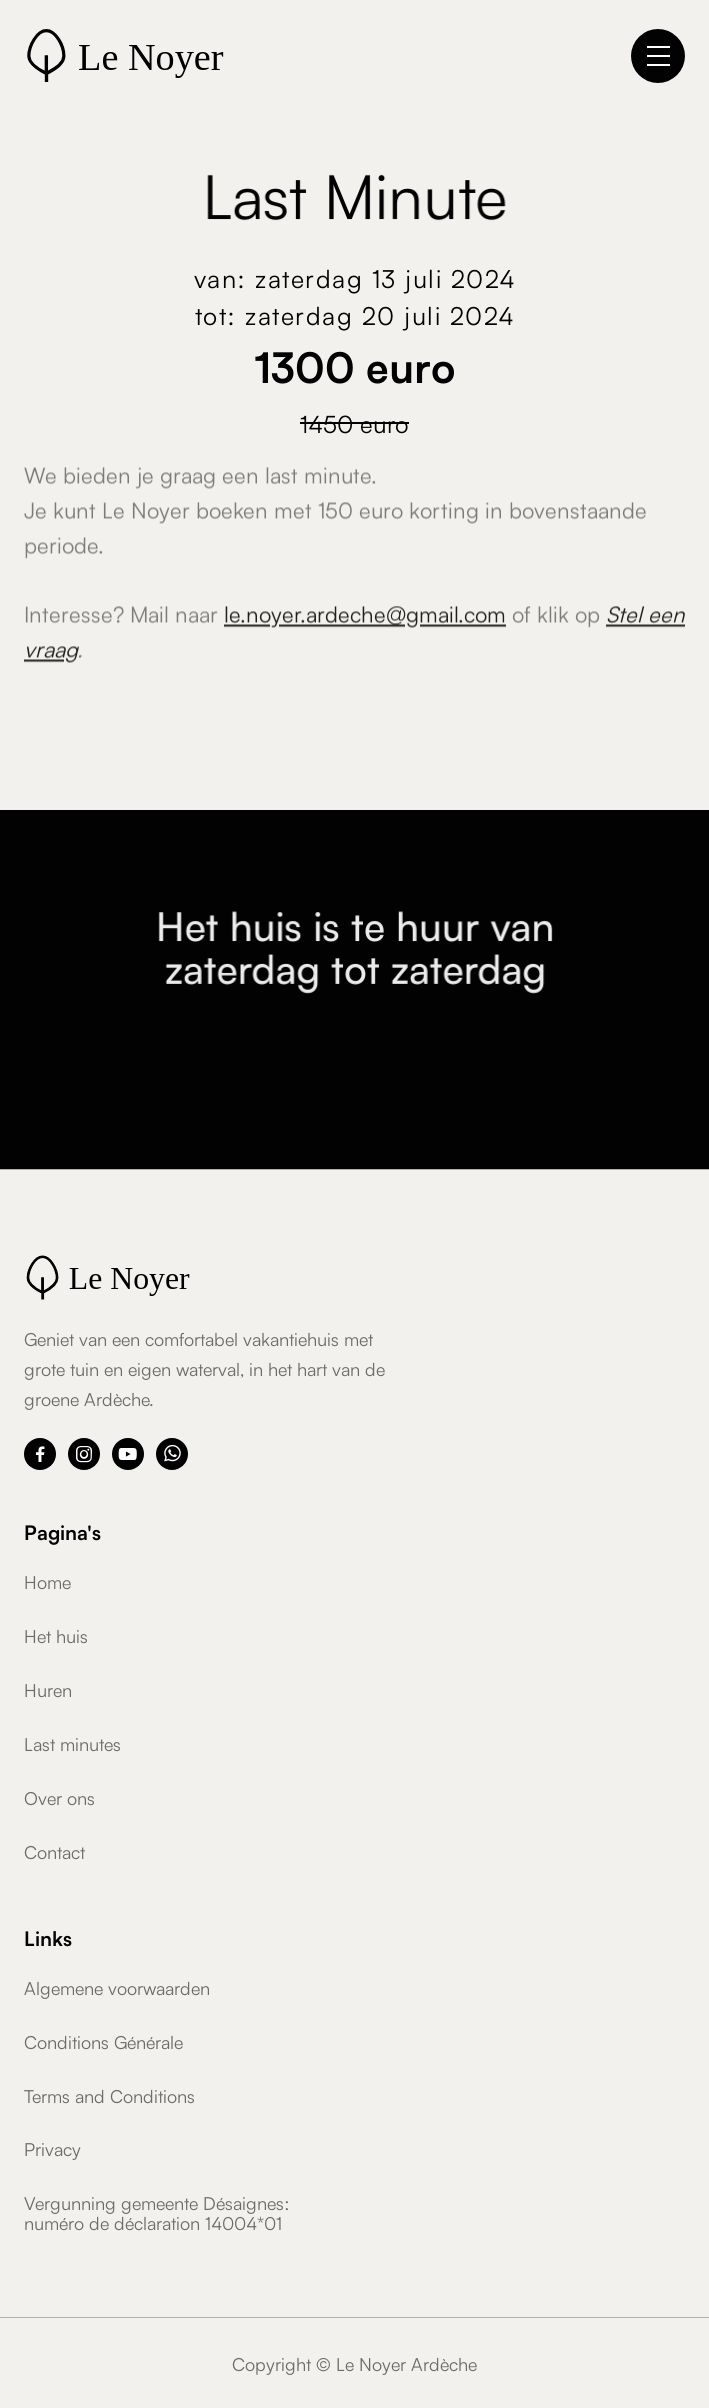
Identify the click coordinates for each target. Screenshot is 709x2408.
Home (47, 1581)
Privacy (52, 2148)
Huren (48, 1689)
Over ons (59, 1797)
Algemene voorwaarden (117, 1987)
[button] (658, 56)
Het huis (56, 1635)
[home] (174, 55)
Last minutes (72, 1743)
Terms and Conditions (109, 2095)
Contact (54, 1851)
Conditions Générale (103, 2041)
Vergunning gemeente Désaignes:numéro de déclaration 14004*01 (157, 2212)
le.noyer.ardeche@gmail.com (365, 618)
